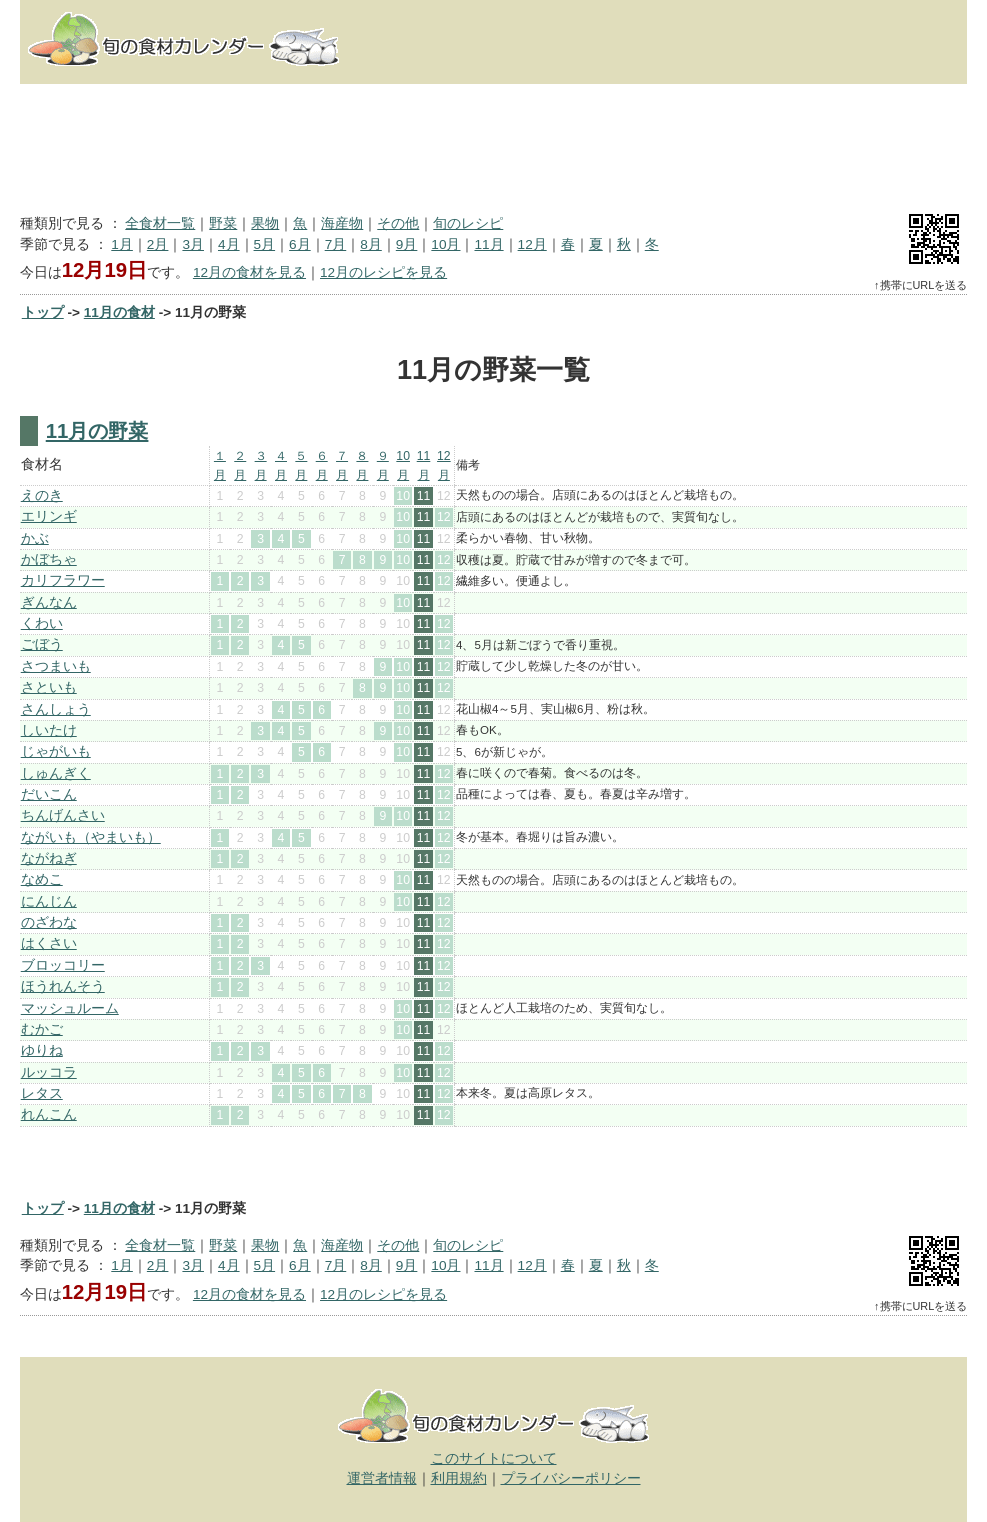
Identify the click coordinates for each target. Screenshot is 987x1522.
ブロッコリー (63, 965)
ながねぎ (49, 858)
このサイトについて (494, 1458)
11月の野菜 (97, 431)
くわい (42, 623)
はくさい (49, 943)
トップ (43, 312)
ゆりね (42, 1050)
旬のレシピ (468, 223)
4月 (229, 244)
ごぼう (42, 644)
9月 (407, 244)
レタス (42, 1093)
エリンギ (49, 516)
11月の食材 (119, 312)
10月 (445, 244)
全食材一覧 (160, 223)
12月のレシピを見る (383, 272)
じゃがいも (56, 751)
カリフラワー (63, 580)
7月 (336, 244)
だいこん (49, 794)
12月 (532, 244)
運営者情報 (382, 1478)
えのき (42, 495)
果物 (265, 223)
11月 (488, 244)
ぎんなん (49, 602)
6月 (300, 244)
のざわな (49, 922)
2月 (158, 244)
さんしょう (56, 709)
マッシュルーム (70, 1008)
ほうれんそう (63, 986)
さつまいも (56, 666)
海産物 (342, 223)
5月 (265, 244)
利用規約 (459, 1478)
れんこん (49, 1114)
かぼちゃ (49, 559)
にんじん (49, 901)
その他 (398, 223)
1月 (122, 244)
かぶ (35, 538)
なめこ (42, 879)
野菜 (223, 223)
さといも (49, 687)
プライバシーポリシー (571, 1478)
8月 (371, 244)
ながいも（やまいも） (91, 837)
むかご (42, 1029)
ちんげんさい (63, 815)
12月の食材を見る (249, 272)
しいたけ (49, 730)
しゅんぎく (56, 773)
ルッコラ (49, 1072)
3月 (193, 244)
